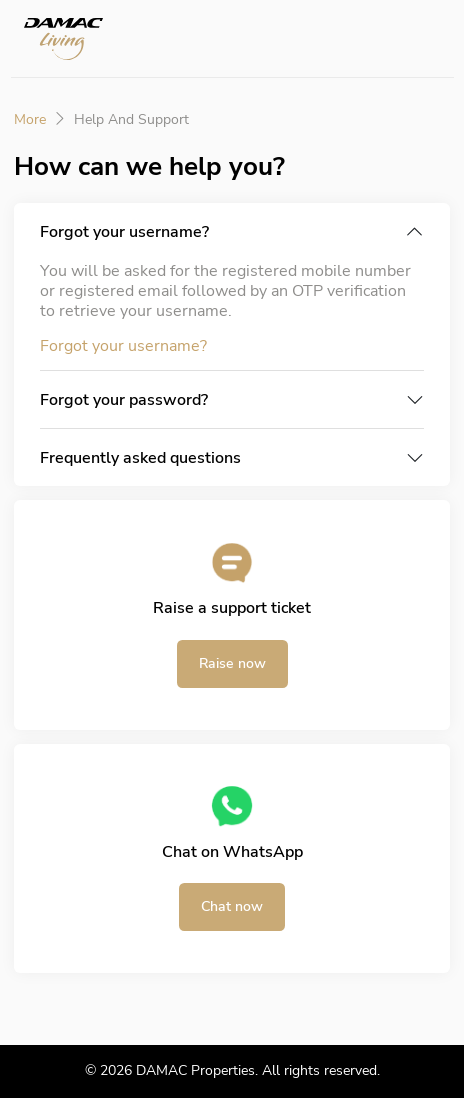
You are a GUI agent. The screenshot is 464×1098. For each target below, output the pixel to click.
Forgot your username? (124, 232)
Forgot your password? (124, 400)
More (30, 120)
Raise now (232, 663)
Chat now (232, 906)
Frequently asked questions (140, 458)
